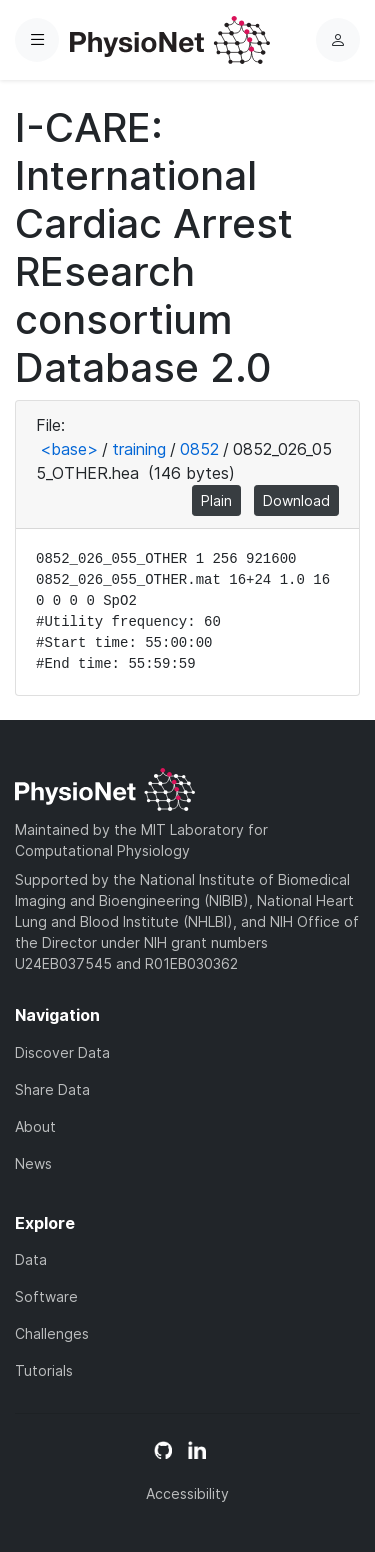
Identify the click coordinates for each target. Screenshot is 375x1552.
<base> (69, 449)
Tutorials (44, 1370)
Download (296, 500)
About (35, 1126)
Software (46, 1296)
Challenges (52, 1333)
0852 (199, 449)
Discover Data (62, 1052)
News (33, 1163)
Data (31, 1259)
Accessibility (187, 1493)
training (139, 449)
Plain (216, 500)
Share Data (52, 1089)
